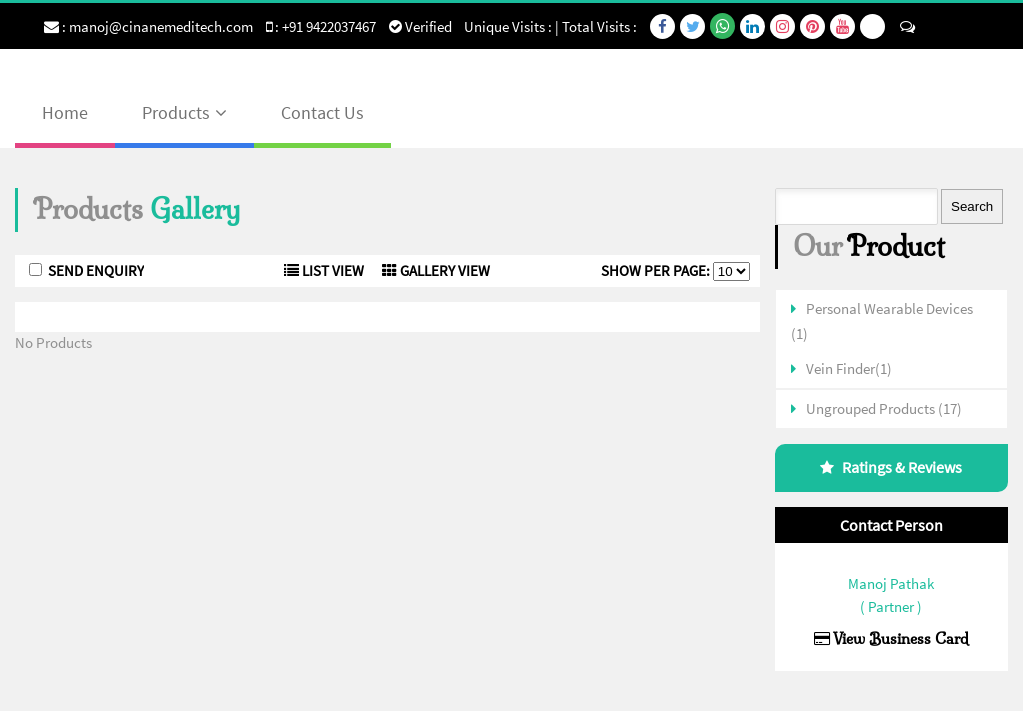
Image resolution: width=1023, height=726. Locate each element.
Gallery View (436, 270)
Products (176, 112)
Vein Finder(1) (849, 368)
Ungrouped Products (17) (884, 408)
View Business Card (891, 638)
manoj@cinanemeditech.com (161, 26)
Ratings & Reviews (902, 467)
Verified (420, 26)
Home (65, 112)
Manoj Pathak (891, 583)
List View (324, 270)
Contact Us (322, 112)
